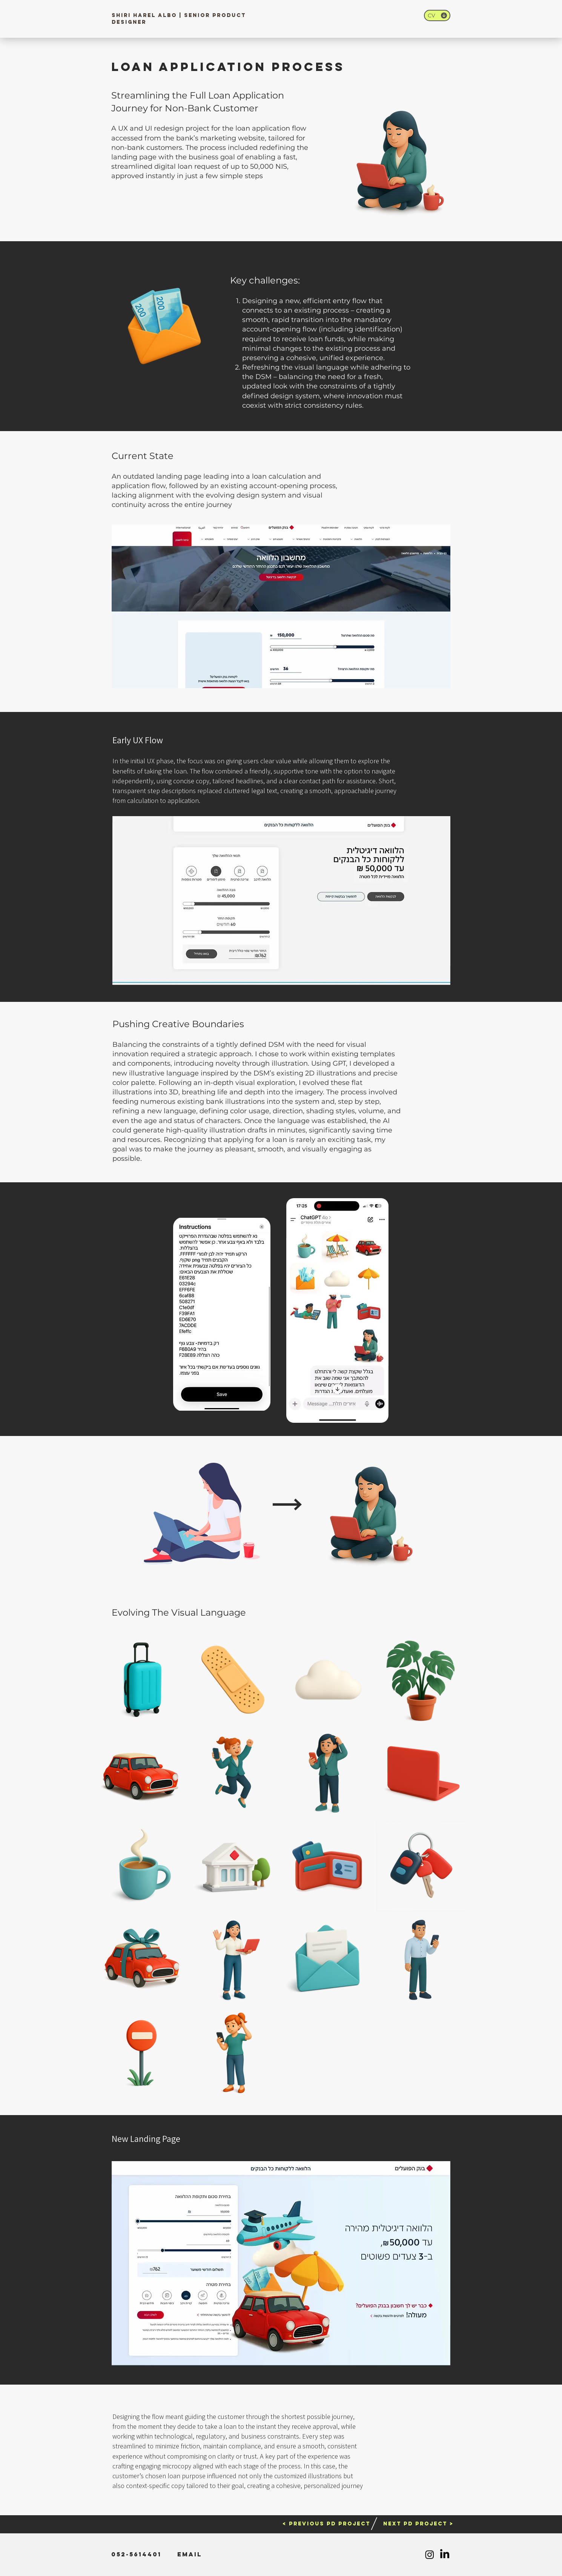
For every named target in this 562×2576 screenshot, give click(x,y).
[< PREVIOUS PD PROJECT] (326, 2524)
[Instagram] (429, 2554)
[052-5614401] (136, 2554)
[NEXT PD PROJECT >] (418, 2524)
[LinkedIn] (444, 2554)
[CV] (437, 15)
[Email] (189, 2554)
